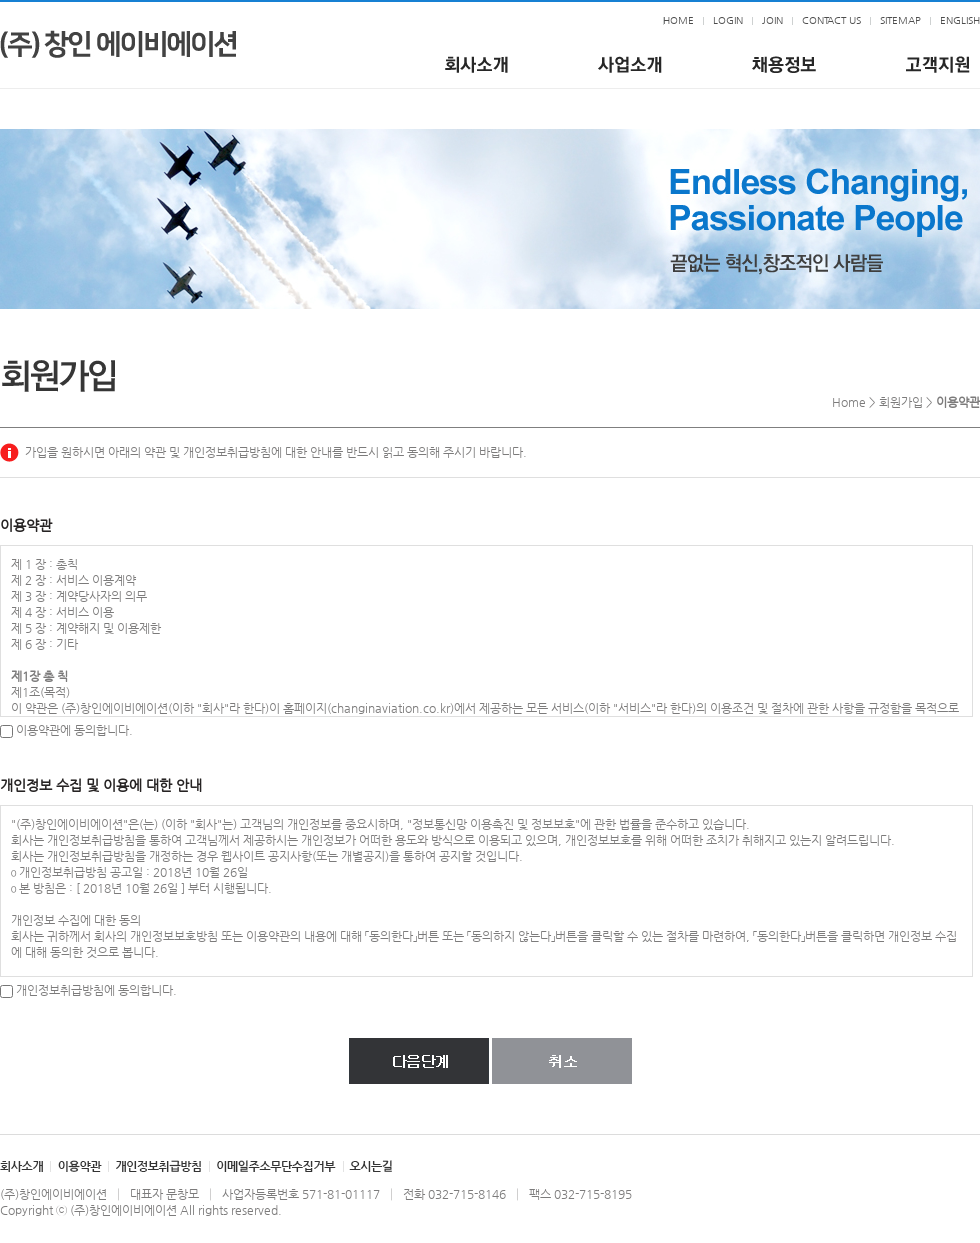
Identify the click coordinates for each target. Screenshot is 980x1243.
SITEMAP (900, 20)
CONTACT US (831, 20)
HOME (678, 20)
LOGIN (728, 20)
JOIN (772, 20)
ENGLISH (960, 20)
